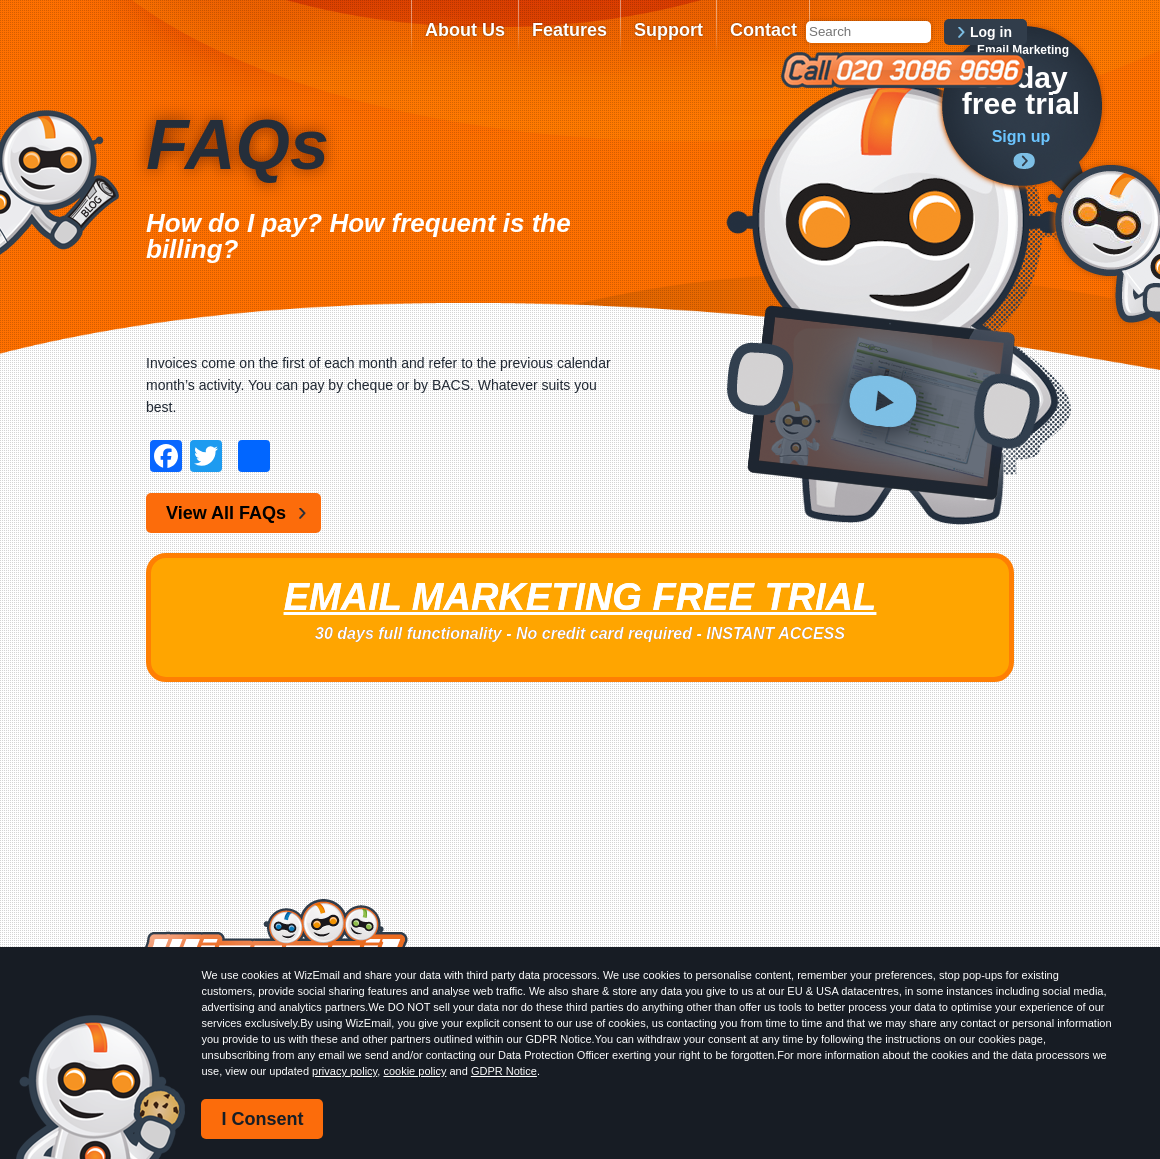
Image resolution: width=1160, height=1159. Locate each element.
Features (569, 30)
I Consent (262, 1119)
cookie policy (414, 1071)
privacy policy (344, 1071)
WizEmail (272, 43)
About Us (465, 30)
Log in (991, 32)
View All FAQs (226, 513)
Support (668, 30)
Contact (763, 30)
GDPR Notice (504, 1071)
